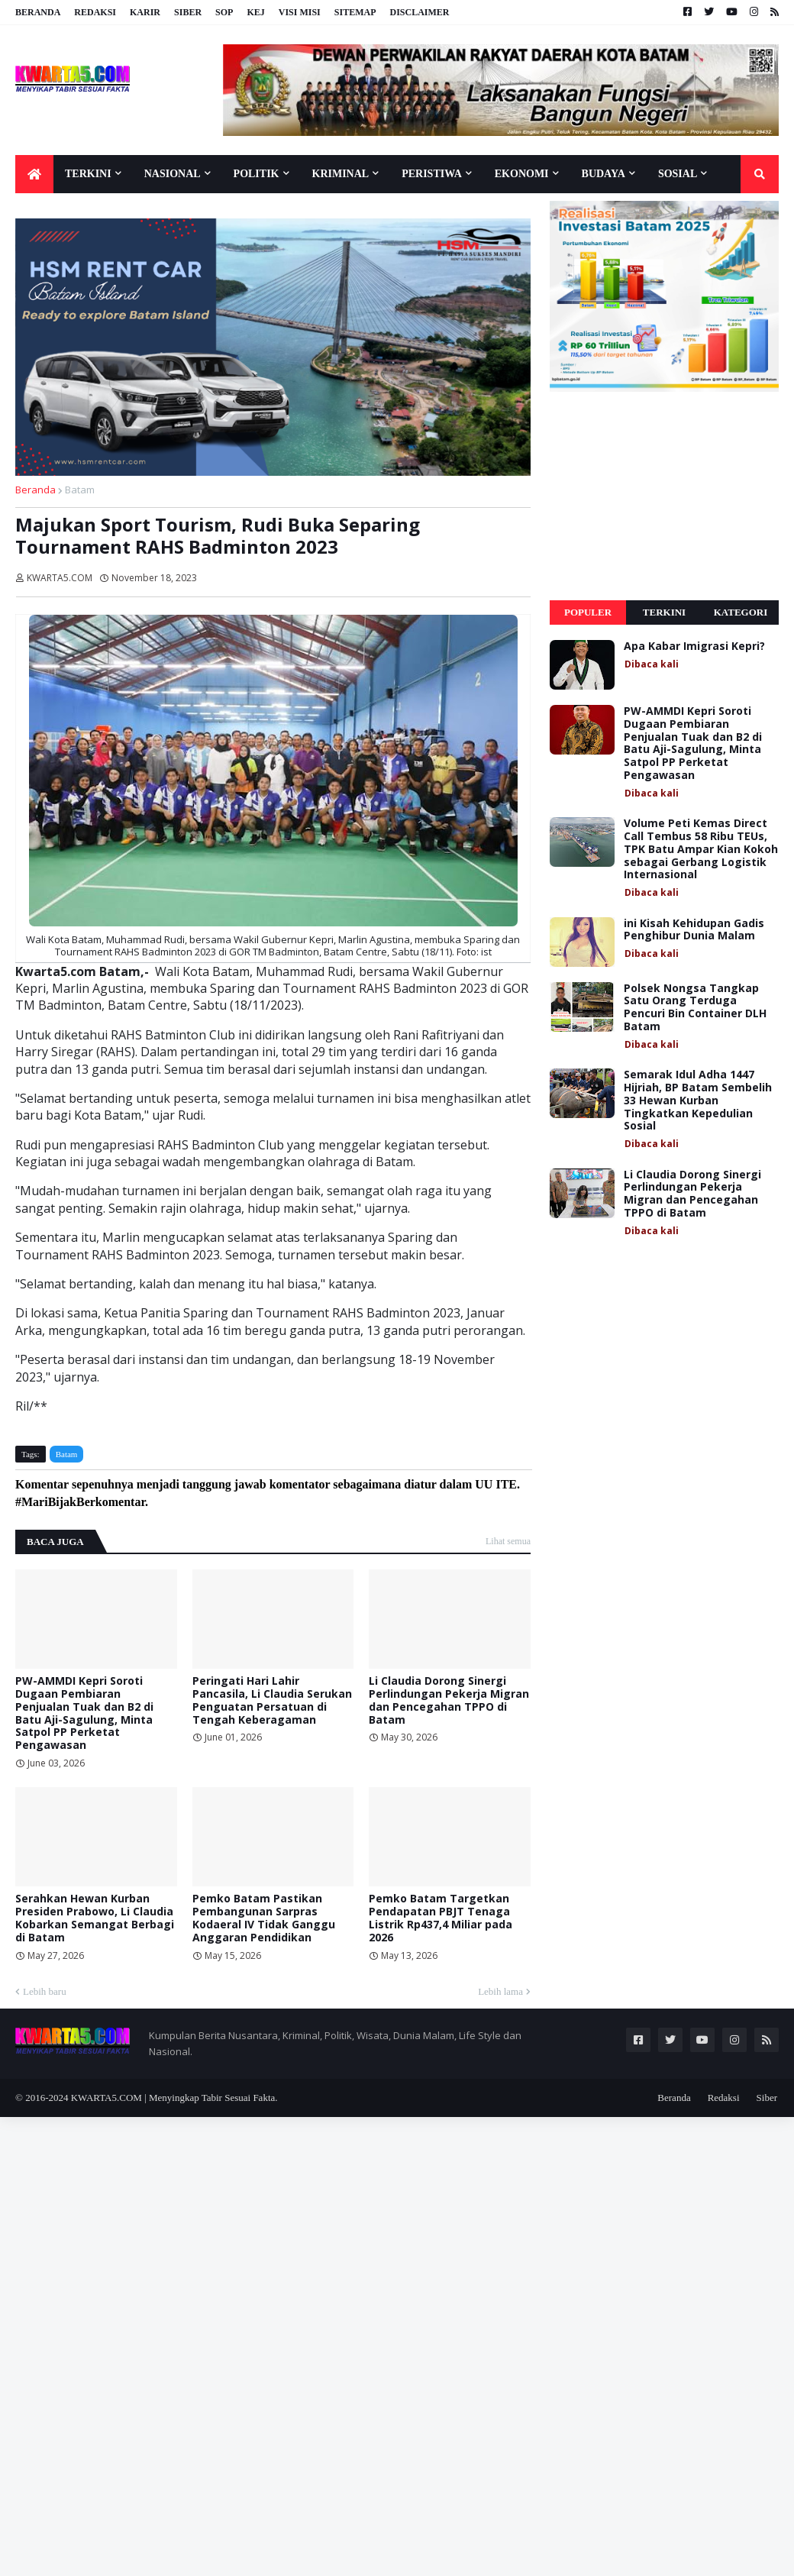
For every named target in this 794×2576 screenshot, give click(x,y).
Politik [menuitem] (256, 173)
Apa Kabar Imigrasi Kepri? (694, 646)
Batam (80, 489)
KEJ (255, 12)
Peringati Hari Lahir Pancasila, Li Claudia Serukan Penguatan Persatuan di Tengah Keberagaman (272, 1700)
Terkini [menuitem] (88, 173)
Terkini (664, 612)
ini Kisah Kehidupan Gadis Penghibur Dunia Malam (694, 930)
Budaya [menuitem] (603, 173)
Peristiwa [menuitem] (432, 173)
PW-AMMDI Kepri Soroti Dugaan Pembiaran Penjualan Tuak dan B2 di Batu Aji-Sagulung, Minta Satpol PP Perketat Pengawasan (84, 1713)
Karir (145, 12)
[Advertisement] (664, 496)
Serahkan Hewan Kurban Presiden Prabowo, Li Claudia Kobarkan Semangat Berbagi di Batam (94, 1918)
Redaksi (95, 12)
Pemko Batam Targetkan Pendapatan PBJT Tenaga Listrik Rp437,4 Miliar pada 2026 (440, 1918)
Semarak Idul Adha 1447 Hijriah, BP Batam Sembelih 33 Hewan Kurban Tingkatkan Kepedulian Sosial (698, 1100)
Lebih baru (44, 1991)
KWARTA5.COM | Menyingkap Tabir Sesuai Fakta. (174, 2097)
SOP (224, 12)
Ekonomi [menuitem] (522, 173)
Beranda (37, 12)
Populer (588, 612)
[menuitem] (34, 174)
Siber (188, 12)
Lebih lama (500, 1991)
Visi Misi (300, 12)
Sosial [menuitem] (677, 173)
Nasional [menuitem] (172, 173)
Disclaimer (419, 12)
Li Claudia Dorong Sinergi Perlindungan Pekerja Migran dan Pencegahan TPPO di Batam (449, 1700)
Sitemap (355, 12)
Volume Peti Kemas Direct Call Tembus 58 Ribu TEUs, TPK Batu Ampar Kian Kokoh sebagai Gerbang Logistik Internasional (701, 849)
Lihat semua (508, 1541)
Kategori (741, 612)
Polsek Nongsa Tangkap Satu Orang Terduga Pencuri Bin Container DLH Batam (695, 1007)
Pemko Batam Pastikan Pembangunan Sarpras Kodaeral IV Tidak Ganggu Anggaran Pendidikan (263, 1918)
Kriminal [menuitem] (341, 173)
